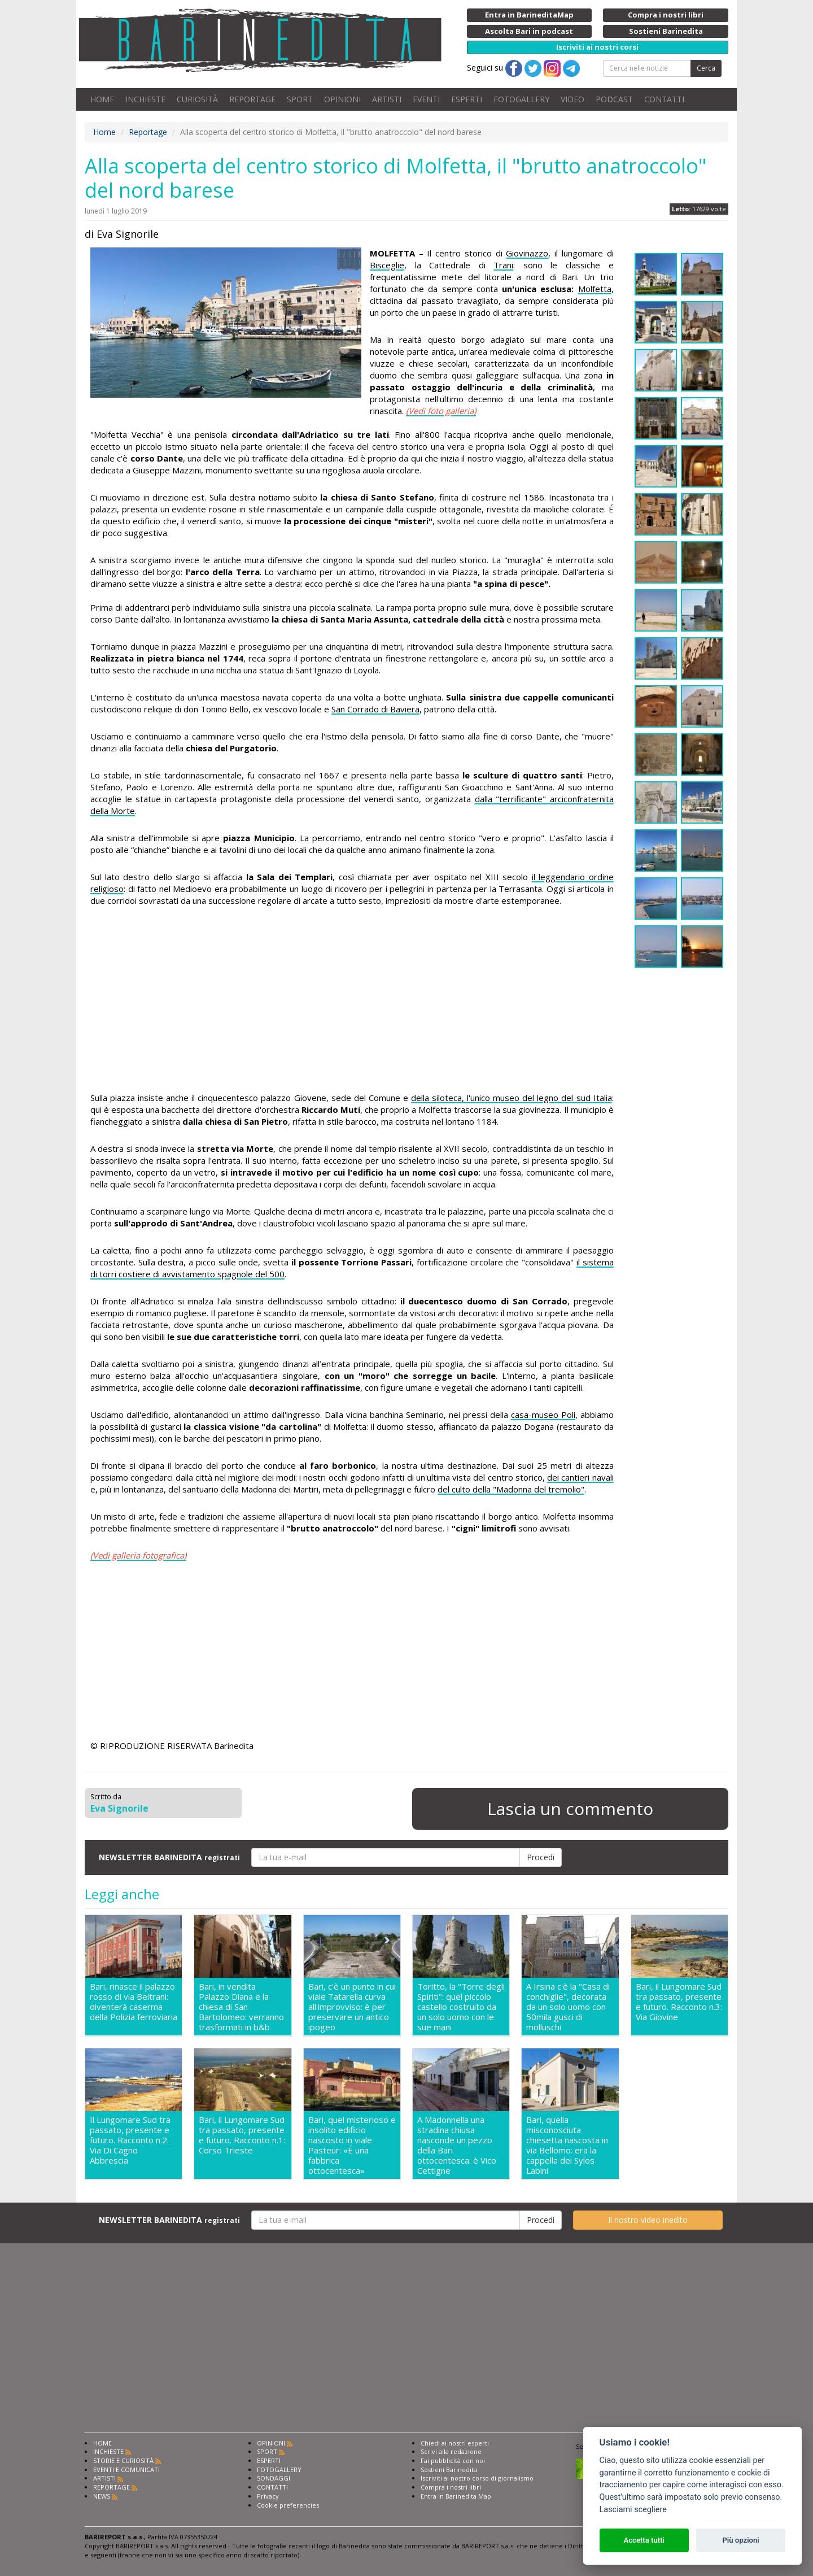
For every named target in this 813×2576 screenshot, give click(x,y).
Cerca (706, 68)
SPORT (300, 99)
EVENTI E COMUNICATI (126, 2469)
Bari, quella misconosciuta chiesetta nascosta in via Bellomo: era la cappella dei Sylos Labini (567, 2144)
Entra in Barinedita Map (456, 2496)
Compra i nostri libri (451, 2487)
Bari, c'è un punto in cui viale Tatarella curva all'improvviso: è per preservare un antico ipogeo (352, 2006)
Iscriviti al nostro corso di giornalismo (477, 2478)
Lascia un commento (570, 1808)
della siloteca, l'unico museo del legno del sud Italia (511, 1097)
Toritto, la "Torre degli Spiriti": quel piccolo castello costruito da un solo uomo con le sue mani (461, 2006)
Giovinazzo (527, 253)
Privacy (268, 2496)
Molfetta (594, 288)
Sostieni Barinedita (449, 2469)
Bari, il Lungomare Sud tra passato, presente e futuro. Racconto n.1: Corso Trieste (242, 2135)
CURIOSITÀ (197, 99)
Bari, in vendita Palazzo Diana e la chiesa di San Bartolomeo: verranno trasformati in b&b (241, 2006)
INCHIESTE (145, 99)
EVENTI (426, 99)
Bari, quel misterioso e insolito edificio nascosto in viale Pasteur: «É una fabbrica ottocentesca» (352, 2144)
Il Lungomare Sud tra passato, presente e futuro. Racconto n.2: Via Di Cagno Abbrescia (130, 2140)
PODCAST (614, 99)
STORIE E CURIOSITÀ (123, 2460)
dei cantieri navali (580, 1477)
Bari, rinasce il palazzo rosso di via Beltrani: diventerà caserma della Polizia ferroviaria (133, 2001)
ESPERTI (466, 99)
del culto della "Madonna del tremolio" (511, 1489)
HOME (102, 99)
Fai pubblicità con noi (453, 2460)
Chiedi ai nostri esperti (455, 2443)
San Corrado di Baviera (375, 709)
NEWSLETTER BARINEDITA (169, 1857)
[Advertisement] (352, 1001)
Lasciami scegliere (633, 2509)
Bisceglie (387, 265)
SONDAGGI (273, 2478)
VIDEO (572, 99)
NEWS (101, 2496)
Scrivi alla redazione (451, 2451)
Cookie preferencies (288, 2505)
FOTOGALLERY (521, 99)
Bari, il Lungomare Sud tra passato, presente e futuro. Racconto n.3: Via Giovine (679, 2001)
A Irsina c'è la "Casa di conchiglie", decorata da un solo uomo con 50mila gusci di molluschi (568, 2006)
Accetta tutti (644, 2540)
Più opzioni (740, 2540)
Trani (503, 265)
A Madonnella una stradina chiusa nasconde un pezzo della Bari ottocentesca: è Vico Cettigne (456, 2144)
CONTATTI (664, 99)
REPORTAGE (252, 99)
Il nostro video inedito (648, 2219)
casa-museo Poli (543, 1414)
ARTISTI (386, 99)
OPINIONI (342, 99)
